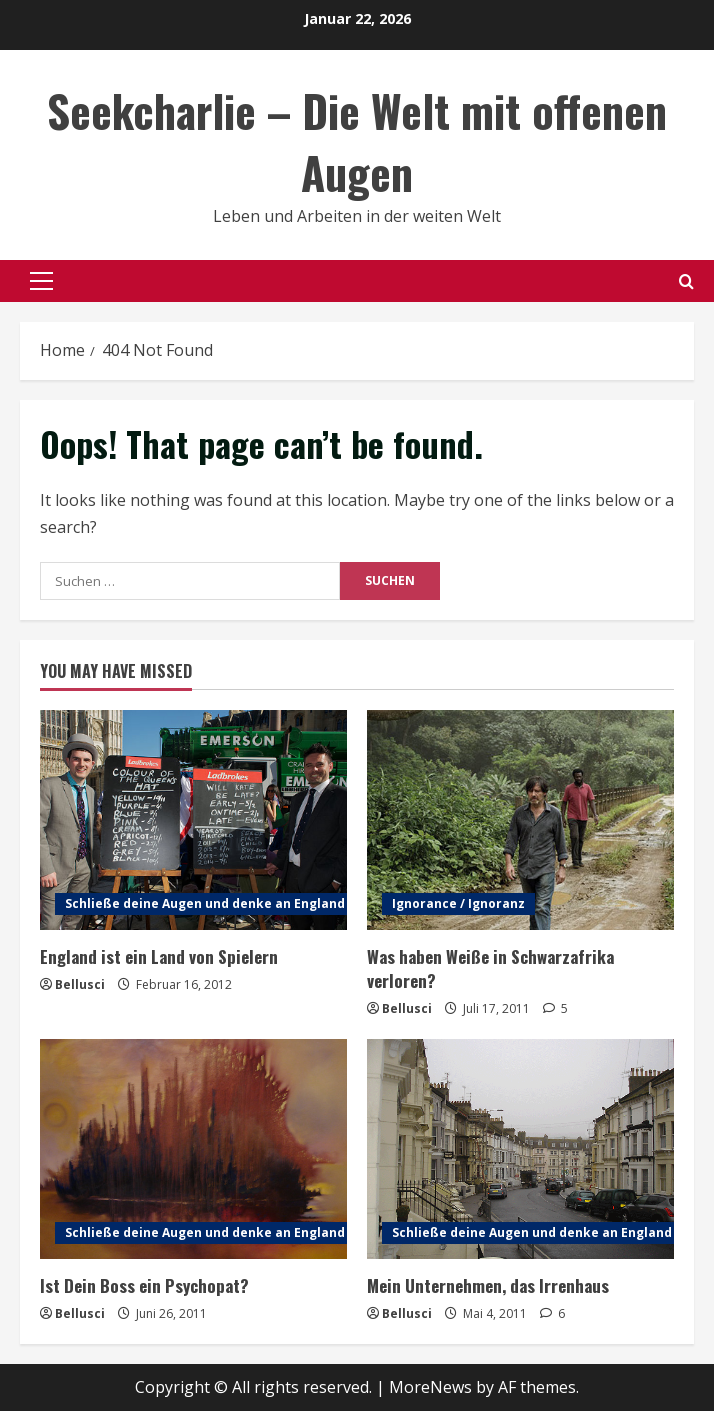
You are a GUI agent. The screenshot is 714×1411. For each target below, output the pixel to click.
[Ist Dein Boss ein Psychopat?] (193, 1149)
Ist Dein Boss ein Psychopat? (144, 1285)
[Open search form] (686, 281)
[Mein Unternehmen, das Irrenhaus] (520, 1149)
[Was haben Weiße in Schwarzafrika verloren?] (520, 820)
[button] (41, 281)
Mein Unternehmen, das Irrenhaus (488, 1285)
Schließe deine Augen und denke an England (205, 903)
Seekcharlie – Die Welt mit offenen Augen (357, 141)
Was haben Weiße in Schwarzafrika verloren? (490, 968)
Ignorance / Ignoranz (458, 903)
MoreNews (430, 1387)
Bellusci (80, 984)
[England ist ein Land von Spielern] (193, 820)
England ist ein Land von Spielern (159, 956)
